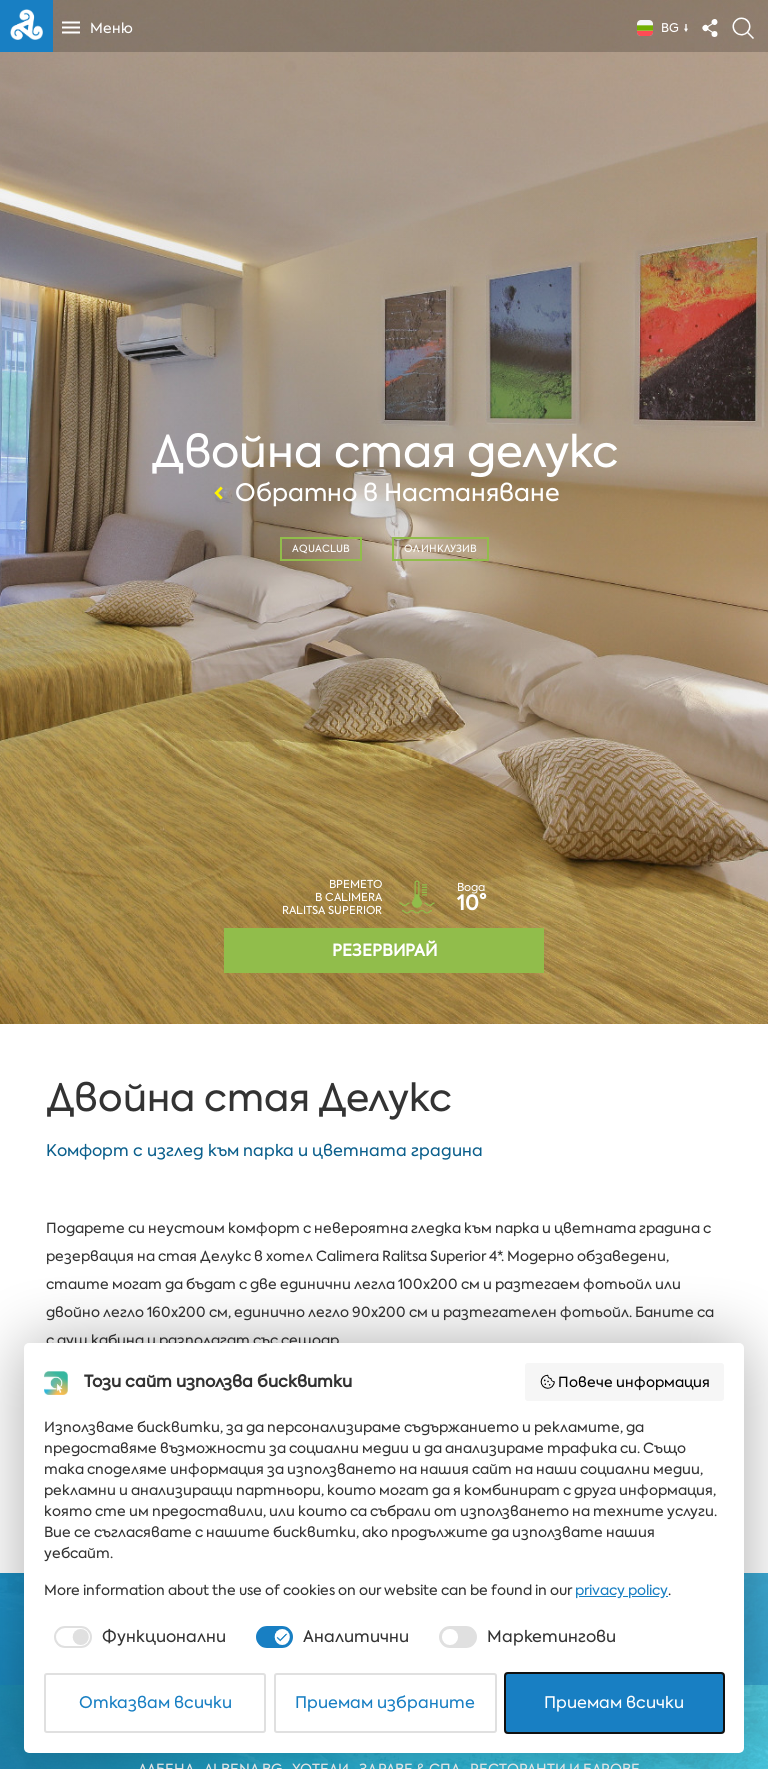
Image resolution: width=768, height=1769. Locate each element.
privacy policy (621, 1590)
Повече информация (625, 1382)
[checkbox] (138, 1637)
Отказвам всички (155, 1702)
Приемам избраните (385, 1702)
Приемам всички (614, 1702)
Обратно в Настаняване (384, 493)
